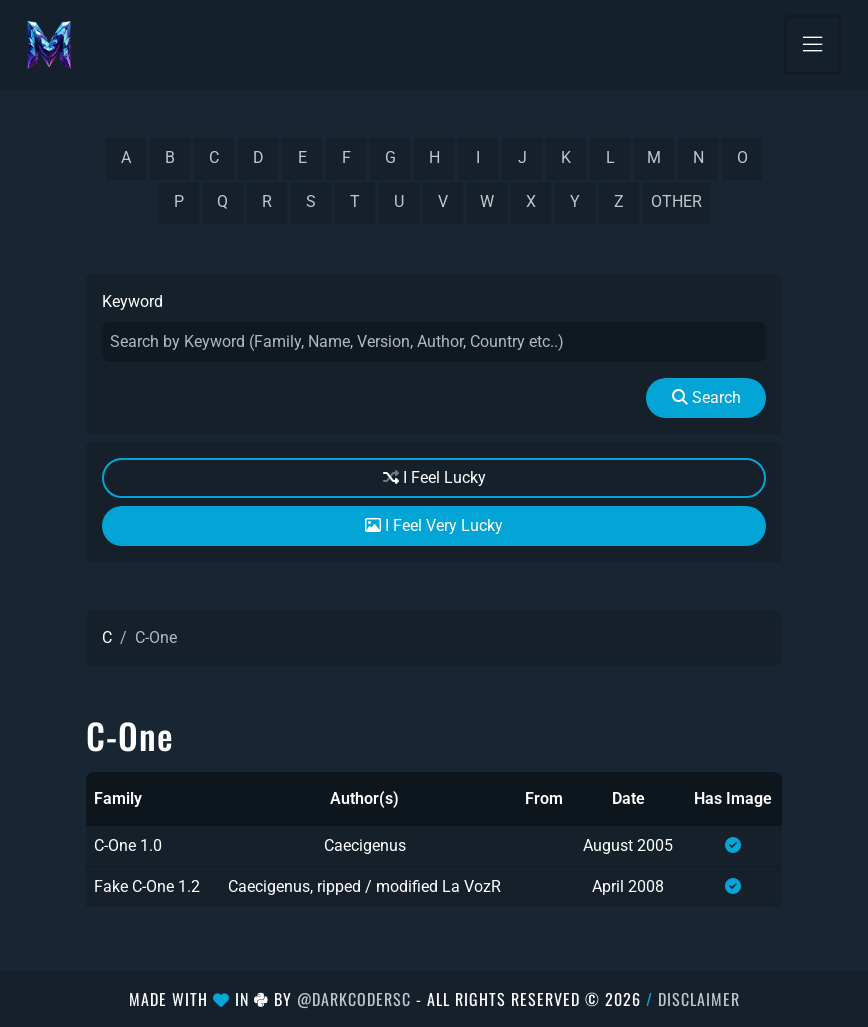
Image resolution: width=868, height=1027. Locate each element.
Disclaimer (699, 999)
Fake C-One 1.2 (147, 886)
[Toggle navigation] (812, 45)
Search (706, 397)
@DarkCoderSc (354, 999)
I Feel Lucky (434, 477)
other (676, 201)
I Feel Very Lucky (434, 525)
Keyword (132, 301)
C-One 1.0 (128, 845)
